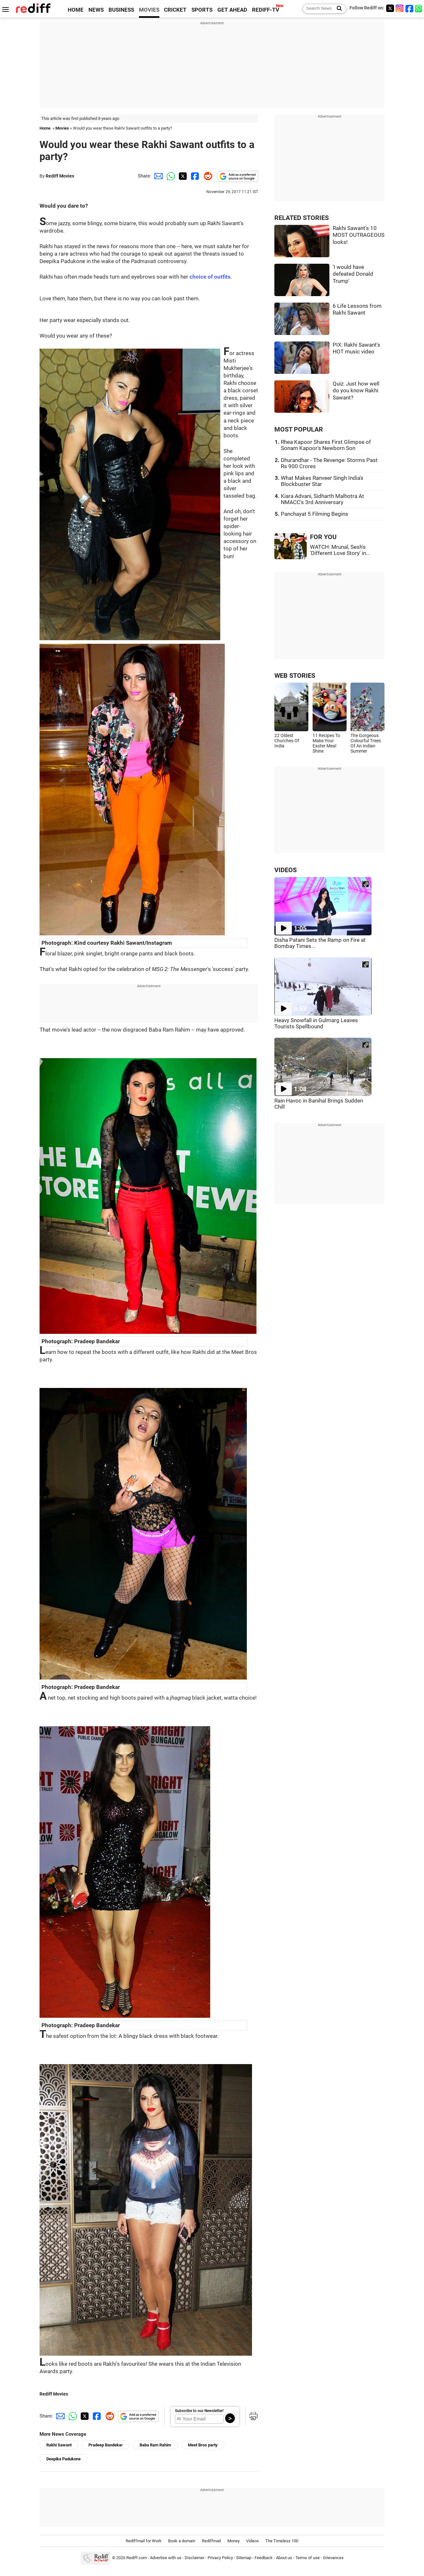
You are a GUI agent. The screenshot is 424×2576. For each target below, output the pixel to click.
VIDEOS (285, 870)
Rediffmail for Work (144, 2540)
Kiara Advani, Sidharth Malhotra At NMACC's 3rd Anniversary (322, 499)
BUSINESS (121, 10)
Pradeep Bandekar (105, 2445)
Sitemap (243, 2558)
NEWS (96, 10)
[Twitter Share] (182, 176)
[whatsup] (419, 8)
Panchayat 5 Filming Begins (314, 514)
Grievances (333, 2558)
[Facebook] (409, 8)
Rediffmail (211, 2540)
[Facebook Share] (194, 176)
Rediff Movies (60, 176)
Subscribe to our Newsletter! (199, 2411)
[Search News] (337, 9)
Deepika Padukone (63, 2458)
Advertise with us (165, 2558)
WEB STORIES (294, 675)
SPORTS (201, 10)
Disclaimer (194, 2558)
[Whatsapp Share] (170, 176)
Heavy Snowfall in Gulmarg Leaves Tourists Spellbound (316, 1023)
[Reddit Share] (207, 176)
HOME (76, 10)
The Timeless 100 (281, 2540)
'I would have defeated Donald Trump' (353, 274)
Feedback (264, 2558)
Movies (62, 128)
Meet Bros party (203, 2445)
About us (284, 2558)
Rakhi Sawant (59, 2445)
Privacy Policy (220, 2558)
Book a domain (181, 2540)
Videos (252, 2540)
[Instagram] (400, 8)
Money (233, 2540)
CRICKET (175, 10)
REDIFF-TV (265, 10)
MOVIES (149, 10)
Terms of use (307, 2558)
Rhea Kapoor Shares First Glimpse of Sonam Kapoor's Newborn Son (326, 445)
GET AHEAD (232, 10)
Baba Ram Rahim (155, 2445)
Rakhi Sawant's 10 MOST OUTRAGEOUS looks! (358, 235)
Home (45, 128)
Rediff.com (136, 2558)
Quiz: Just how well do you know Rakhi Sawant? (356, 391)
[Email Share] (157, 176)
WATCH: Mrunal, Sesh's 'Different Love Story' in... (340, 550)
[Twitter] (390, 8)
